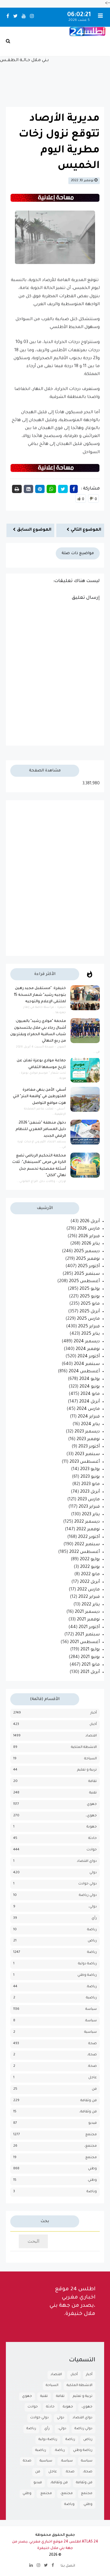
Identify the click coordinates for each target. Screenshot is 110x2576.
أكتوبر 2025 (89, 1266)
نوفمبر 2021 (88, 1619)
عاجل (92, 2078)
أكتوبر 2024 (88, 1356)
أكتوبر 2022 (89, 1537)
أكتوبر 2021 (89, 1627)
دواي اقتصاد (87, 1861)
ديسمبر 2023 (87, 1432)
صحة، (92, 2055)
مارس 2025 (88, 1319)
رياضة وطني (87, 1975)
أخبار (93, 1713)
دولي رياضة (88, 1895)
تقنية (93, 1793)
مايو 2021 (91, 1665)
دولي (93, 1873)
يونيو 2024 (89, 1387)
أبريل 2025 (89, 1311)
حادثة (92, 1838)
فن (94, 2089)
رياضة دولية (87, 1964)
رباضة (92, 1930)
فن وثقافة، (88, 2112)
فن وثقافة (88, 2101)
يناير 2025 (90, 1334)
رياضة (92, 1952)
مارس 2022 (88, 1590)
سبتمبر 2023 (87, 1454)
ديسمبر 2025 (87, 1251)
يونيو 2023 (90, 1477)
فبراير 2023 (89, 1507)
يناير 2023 (91, 1514)
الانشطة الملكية (84, 1747)
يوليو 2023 (90, 1469)
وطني (92, 2169)
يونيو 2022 (90, 1567)
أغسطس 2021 (85, 1642)
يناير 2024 (90, 1424)
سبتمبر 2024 (87, 1364)
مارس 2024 (88, 1409)
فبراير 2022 (89, 1597)
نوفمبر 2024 (88, 1349)
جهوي (92, 1804)
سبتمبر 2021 (87, 1634)
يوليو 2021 (90, 1649)
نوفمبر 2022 (88, 1529)
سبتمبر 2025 (87, 1274)
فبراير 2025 (89, 1326)
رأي (94, 1918)
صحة (92, 2044)
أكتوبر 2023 (89, 1447)
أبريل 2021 (90, 1672)
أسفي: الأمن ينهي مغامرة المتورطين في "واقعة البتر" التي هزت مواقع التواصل (39, 1096)
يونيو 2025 (90, 1296)
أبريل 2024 (89, 1402)
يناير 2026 (91, 1244)
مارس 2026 (88, 1229)
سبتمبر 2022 (87, 1544)
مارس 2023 (88, 1499)
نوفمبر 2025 (88, 1259)
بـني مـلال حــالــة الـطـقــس (55, 79)
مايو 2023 (90, 1484)
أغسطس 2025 (84, 1281)
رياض (92, 1941)
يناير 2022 (91, 1605)
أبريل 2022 (90, 1582)
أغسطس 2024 (84, 1371)
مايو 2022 (90, 1574)
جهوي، (91, 1816)
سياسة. (90, 2021)
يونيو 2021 (90, 1657)
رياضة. (91, 1987)
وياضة (92, 2192)
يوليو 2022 (90, 1559)
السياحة (90, 1759)
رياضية (91, 1998)
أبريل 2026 (90, 1221)
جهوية (92, 1827)
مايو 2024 (90, 1394)
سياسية (90, 2032)
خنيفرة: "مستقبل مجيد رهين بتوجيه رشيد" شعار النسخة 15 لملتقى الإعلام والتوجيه (40, 995)
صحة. (92, 2066)
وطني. (92, 2180)
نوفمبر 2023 (88, 1439)
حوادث (92, 1850)
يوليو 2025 (89, 1289)
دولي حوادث (87, 1884)
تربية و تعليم (87, 1770)
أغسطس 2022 (84, 1552)
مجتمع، (90, 2146)
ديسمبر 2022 (87, 1522)
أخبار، (93, 1724)
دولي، (92, 1907)
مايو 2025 (90, 1304)
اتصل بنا (68, 2566)
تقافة (92, 1781)
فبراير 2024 (89, 1417)
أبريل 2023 (90, 1492)
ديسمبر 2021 (87, 1612)
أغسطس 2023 (85, 1462)
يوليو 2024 (89, 1379)
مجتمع (91, 2135)
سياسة (91, 2009)
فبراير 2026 (89, 1236)
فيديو (92, 2123)
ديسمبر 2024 (87, 1341)
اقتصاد (91, 1736)
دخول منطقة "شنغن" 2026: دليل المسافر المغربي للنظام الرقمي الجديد (41, 1129)
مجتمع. (90, 2158)
